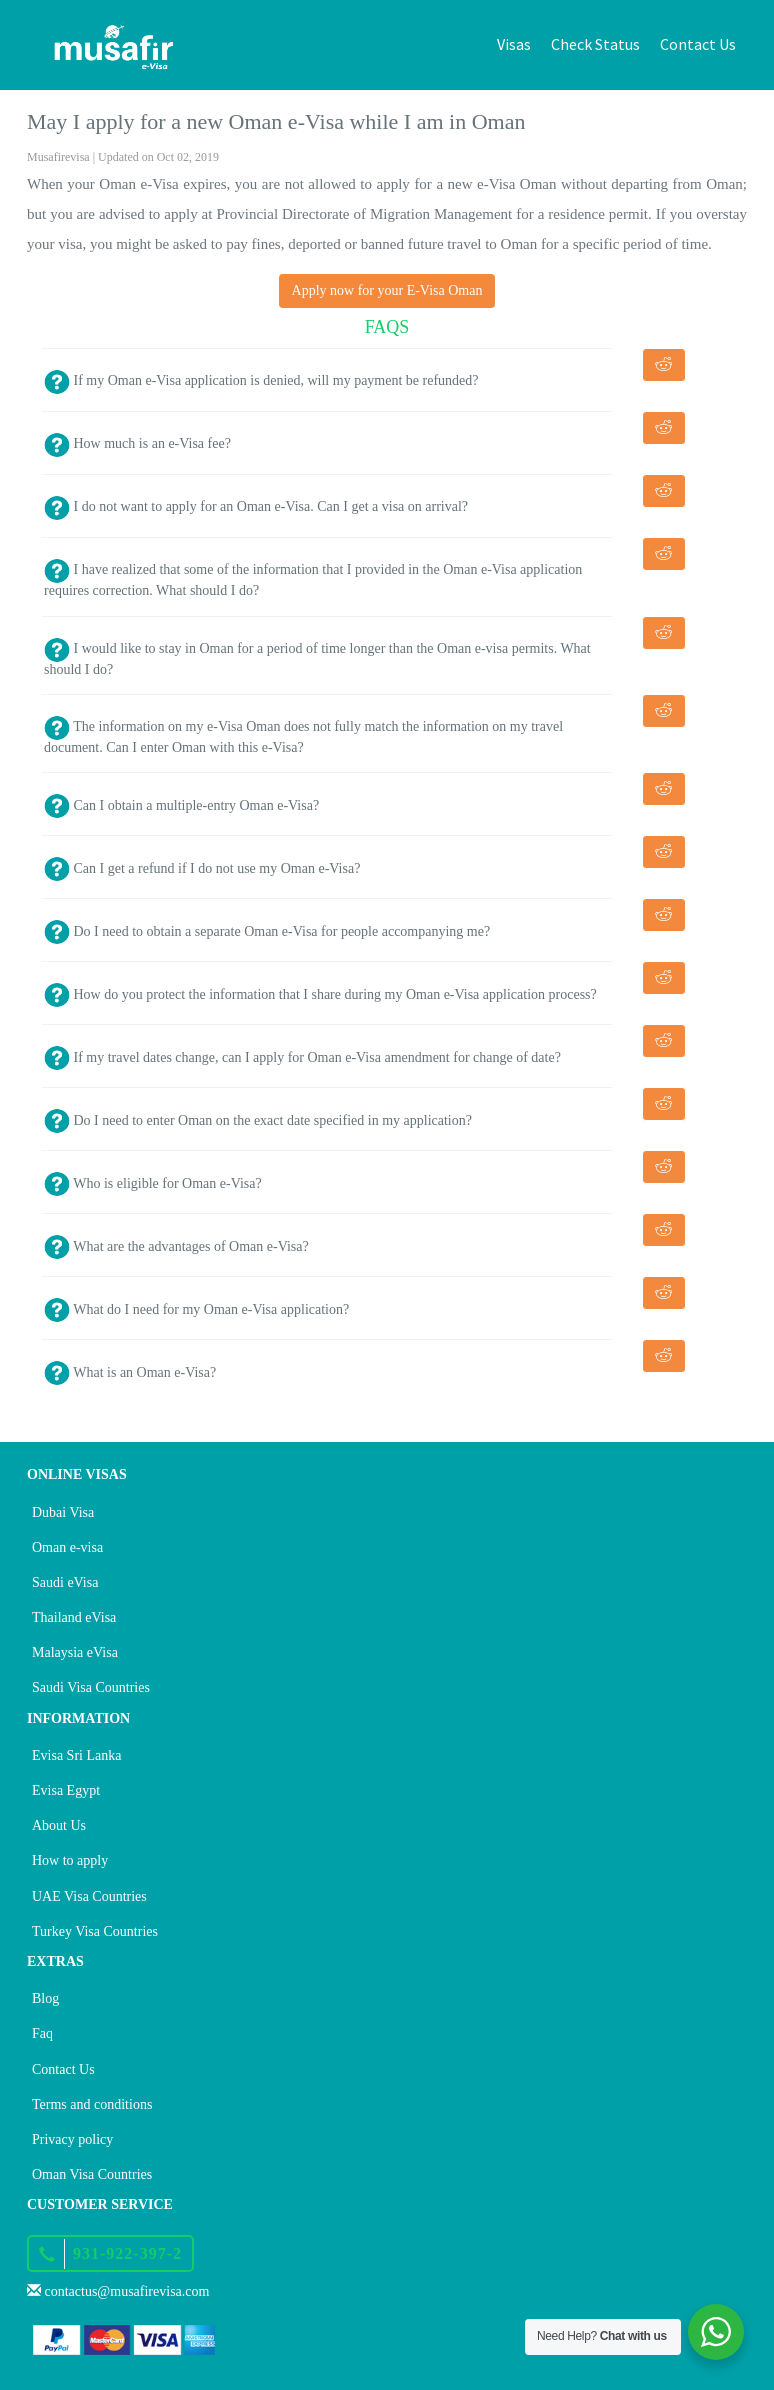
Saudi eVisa (65, 1582)
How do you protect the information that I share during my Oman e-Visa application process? (320, 994)
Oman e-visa (67, 1547)
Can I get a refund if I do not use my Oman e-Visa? (202, 868)
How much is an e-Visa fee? (137, 443)
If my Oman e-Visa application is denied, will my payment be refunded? (261, 380)
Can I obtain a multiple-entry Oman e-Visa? (181, 805)
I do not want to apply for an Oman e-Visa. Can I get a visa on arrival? (256, 506)
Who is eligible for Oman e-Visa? (153, 1183)
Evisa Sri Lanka (76, 1755)
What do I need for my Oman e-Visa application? (196, 1309)
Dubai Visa (63, 1512)
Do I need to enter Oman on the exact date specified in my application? (258, 1120)
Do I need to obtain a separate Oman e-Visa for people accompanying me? (267, 931)
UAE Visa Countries (89, 1896)
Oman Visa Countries (92, 2174)
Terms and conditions (92, 2104)
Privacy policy (72, 2139)
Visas (514, 44)
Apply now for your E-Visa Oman (387, 290)
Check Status (595, 44)
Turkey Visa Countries (95, 1931)
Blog (45, 1998)
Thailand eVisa (74, 1617)
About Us (59, 1825)
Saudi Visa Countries (91, 1687)
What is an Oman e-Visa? (130, 1372)
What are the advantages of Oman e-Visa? (176, 1246)
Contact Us (698, 44)
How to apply (70, 1860)
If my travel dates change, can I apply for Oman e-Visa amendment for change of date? (302, 1057)
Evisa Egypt (66, 1790)
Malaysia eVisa (75, 1652)
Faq (42, 2033)
